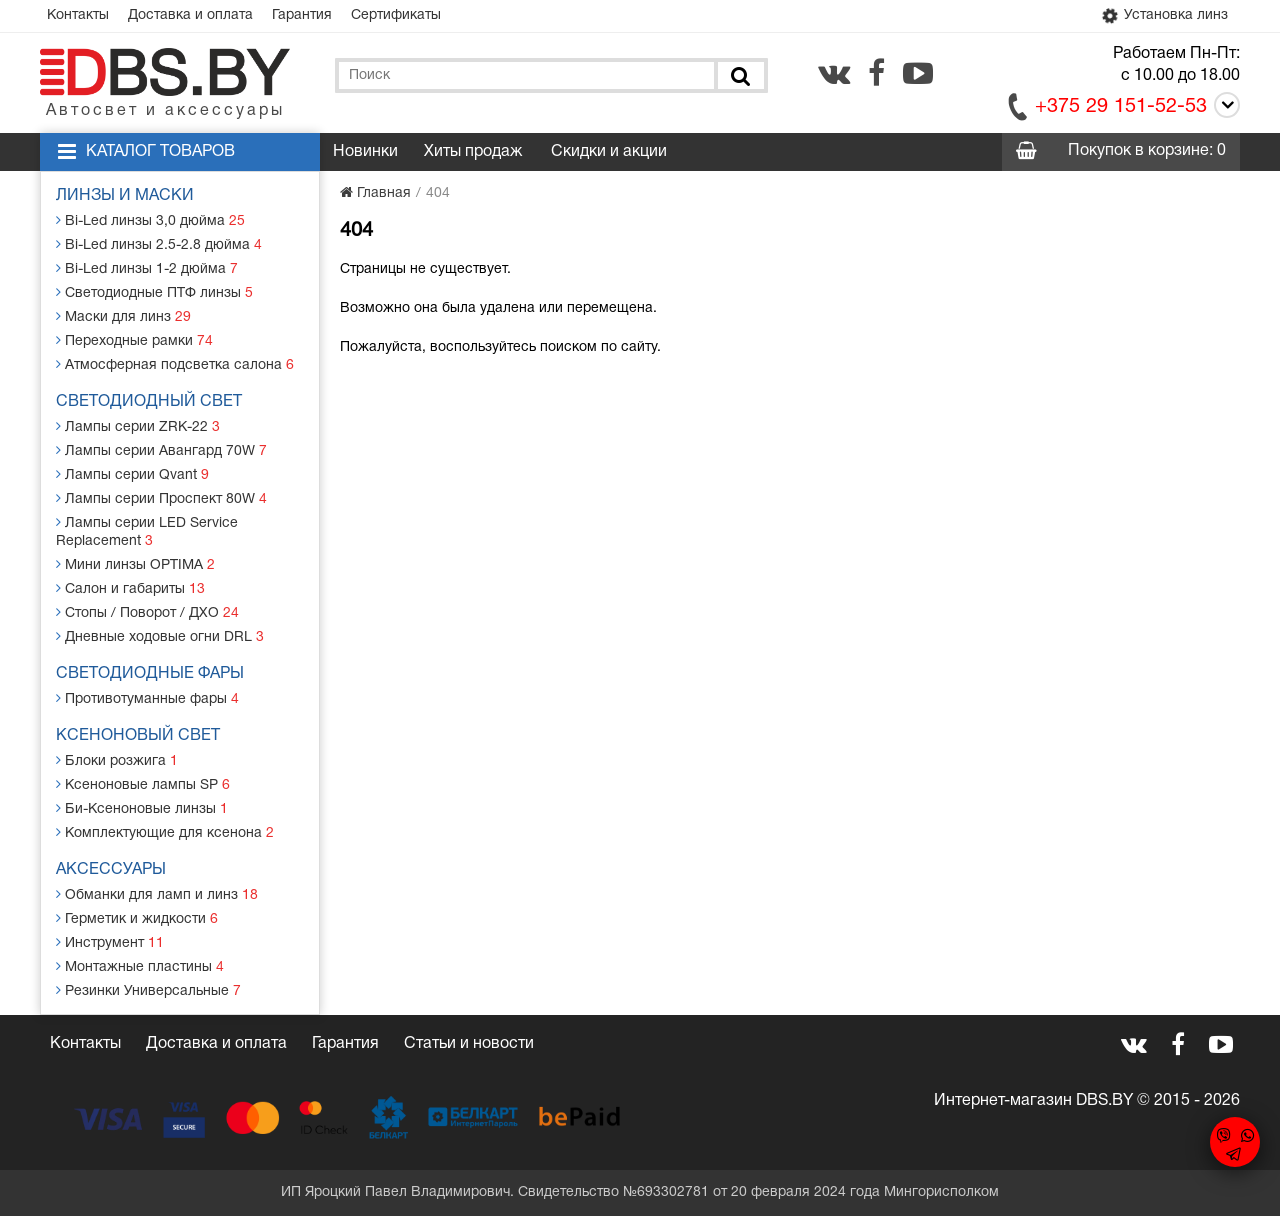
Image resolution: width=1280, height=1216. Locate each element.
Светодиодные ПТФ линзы (154, 292)
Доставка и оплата (190, 15)
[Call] (1223, 108)
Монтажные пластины (140, 966)
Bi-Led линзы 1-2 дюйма (147, 268)
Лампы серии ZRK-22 (138, 426)
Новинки (365, 152)
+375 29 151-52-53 (1121, 107)
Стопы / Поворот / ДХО (147, 612)
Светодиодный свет (149, 402)
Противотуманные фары (147, 698)
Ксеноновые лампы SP (143, 784)
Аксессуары (111, 870)
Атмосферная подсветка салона (175, 364)
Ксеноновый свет (138, 736)
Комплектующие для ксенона (165, 832)
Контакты (78, 15)
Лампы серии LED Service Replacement (147, 531)
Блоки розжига (117, 760)
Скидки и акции (609, 152)
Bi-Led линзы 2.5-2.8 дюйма (159, 244)
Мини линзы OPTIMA (135, 564)
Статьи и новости (469, 1044)
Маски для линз (123, 316)
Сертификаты (396, 15)
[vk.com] (834, 73)
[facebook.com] (876, 73)
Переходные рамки (134, 340)
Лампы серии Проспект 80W (161, 498)
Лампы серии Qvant (132, 474)
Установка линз (1163, 16)
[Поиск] (739, 75)
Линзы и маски (125, 196)
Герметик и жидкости (137, 918)
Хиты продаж (473, 152)
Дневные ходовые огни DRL (160, 636)
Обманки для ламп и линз (157, 894)
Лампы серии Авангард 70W (161, 450)
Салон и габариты (130, 588)
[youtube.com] (918, 73)
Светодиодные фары (150, 674)
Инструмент (110, 942)
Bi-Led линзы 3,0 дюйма (150, 220)
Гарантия (302, 15)
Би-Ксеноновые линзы (142, 808)
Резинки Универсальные (148, 990)
